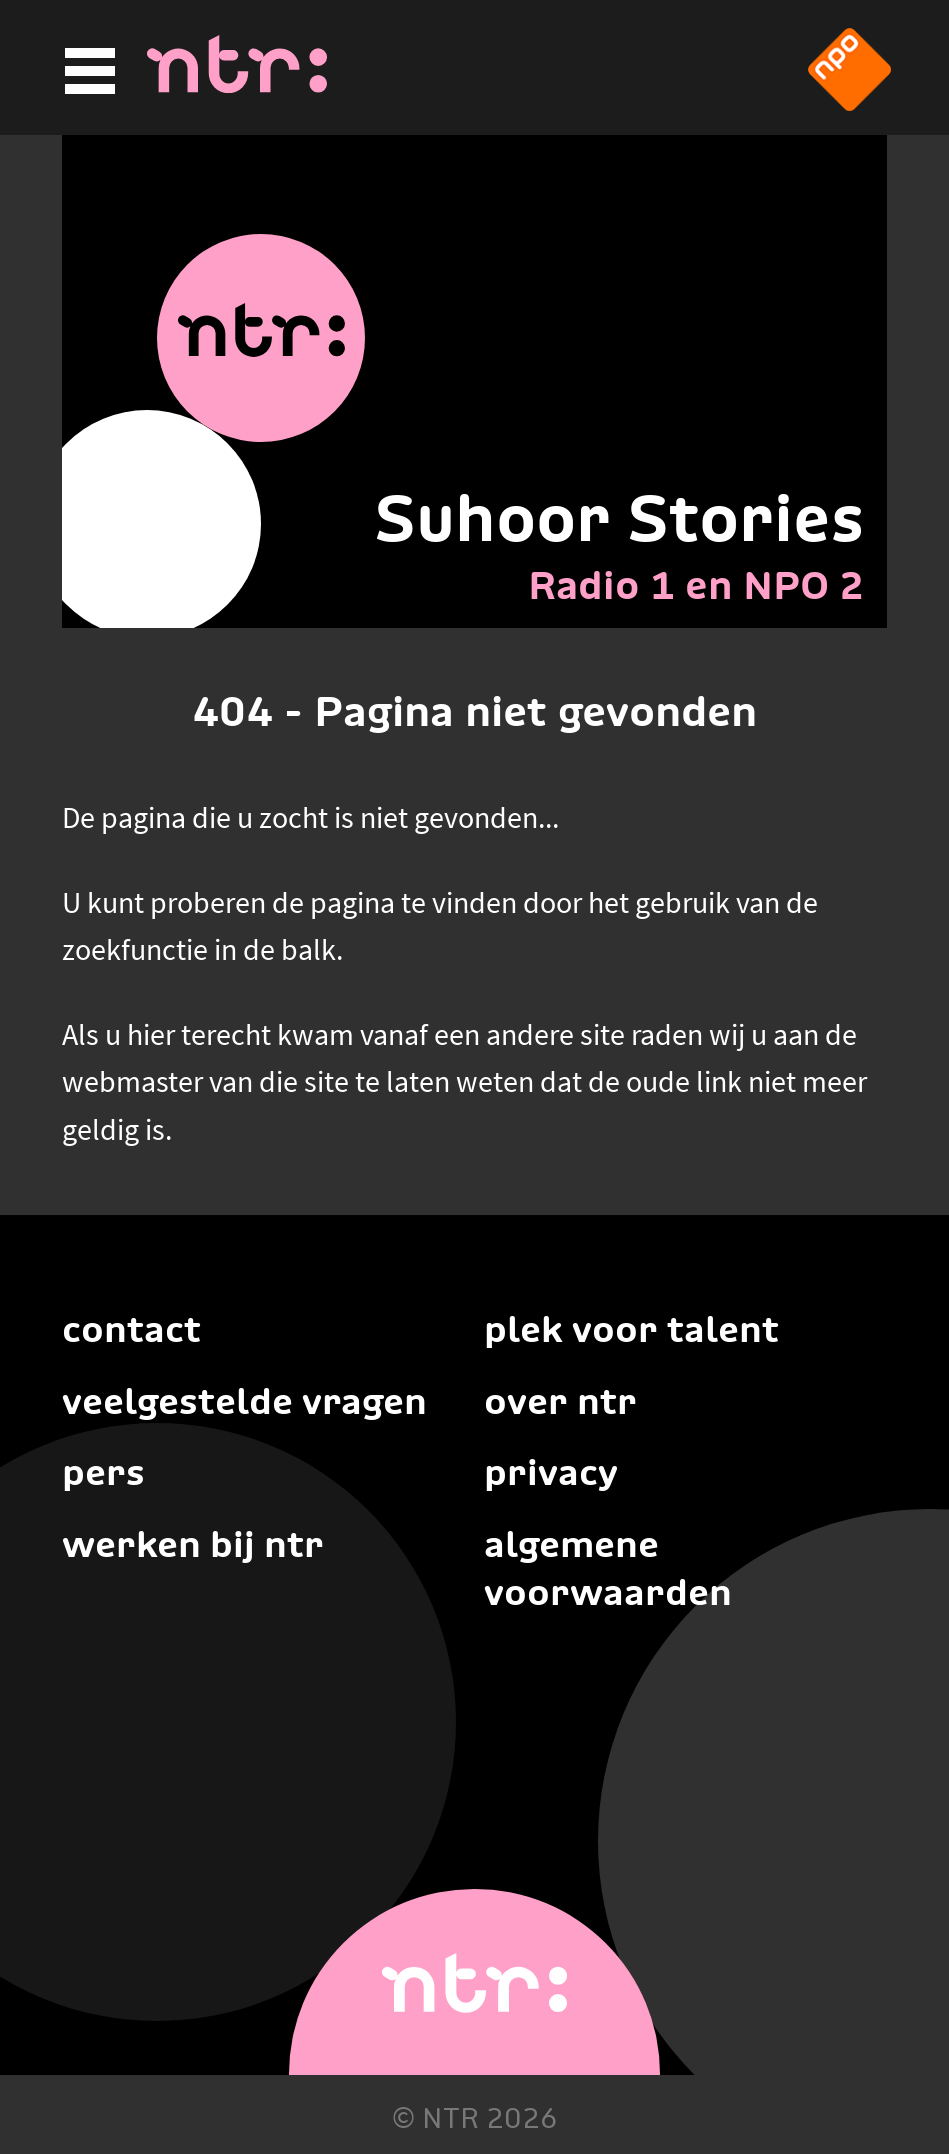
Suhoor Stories (619, 518)
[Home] (237, 87)
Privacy (551, 1472)
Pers (103, 1472)
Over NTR (560, 1401)
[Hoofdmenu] (87, 71)
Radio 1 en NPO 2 (696, 585)
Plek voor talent (631, 1329)
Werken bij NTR (193, 1544)
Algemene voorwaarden (608, 1568)
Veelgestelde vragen (244, 1401)
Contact (131, 1329)
